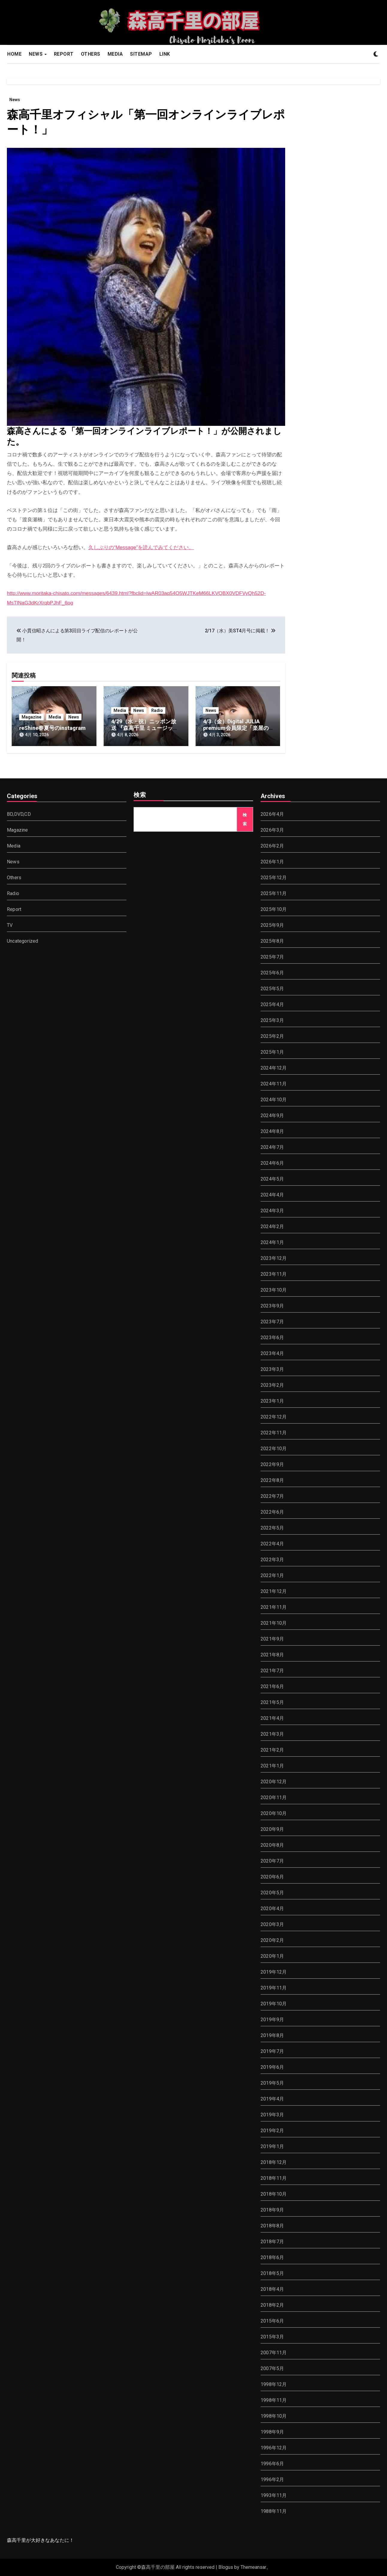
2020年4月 (272, 1908)
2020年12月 (274, 1781)
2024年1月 (272, 1242)
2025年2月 (272, 1036)
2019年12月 (274, 1972)
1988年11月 (274, 2511)
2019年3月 (272, 2115)
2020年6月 (272, 1877)
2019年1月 (272, 2146)
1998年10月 (274, 2416)
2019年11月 (274, 1988)
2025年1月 (272, 1052)
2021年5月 (272, 1702)
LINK (164, 54)
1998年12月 (274, 2384)
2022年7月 (272, 1496)
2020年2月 (272, 1940)
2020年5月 (272, 1892)
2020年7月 (272, 1861)
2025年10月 (274, 909)
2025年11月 (274, 893)
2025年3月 (272, 1020)
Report (14, 909)
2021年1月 (272, 1766)
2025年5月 (272, 988)
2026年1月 (272, 862)
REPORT (64, 54)
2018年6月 (272, 2257)
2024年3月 (272, 1210)
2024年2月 (272, 1226)
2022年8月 (272, 1480)
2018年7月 (272, 2241)
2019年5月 (272, 2083)
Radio (157, 710)
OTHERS (90, 54)
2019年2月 (272, 2130)
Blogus (225, 2567)
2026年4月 (272, 814)
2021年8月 (272, 1655)
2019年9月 (272, 2019)
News (14, 99)
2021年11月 (274, 1607)
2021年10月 (274, 1623)
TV (10, 925)
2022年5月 (272, 1528)
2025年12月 (274, 877)
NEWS (36, 54)
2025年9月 (272, 925)
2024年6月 (272, 1163)
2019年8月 (272, 2035)
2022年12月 (274, 1417)
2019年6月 (272, 2067)
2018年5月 (272, 2273)
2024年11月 (274, 1084)
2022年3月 (272, 1559)
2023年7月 (272, 1322)
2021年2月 (272, 1750)
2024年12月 (274, 1068)
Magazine (31, 717)
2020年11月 (274, 1797)
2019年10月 (274, 2004)
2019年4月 (272, 2099)
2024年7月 (272, 1147)
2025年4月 (272, 1004)
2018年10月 (274, 2194)
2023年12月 (274, 1258)
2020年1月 (272, 1956)
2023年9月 (272, 1306)
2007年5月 (272, 2368)
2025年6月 (272, 973)
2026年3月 (272, 830)
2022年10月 (274, 1448)
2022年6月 (272, 1512)
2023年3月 (272, 1369)
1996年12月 (274, 2448)
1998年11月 (274, 2400)
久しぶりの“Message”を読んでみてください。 (141, 547)
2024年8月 (272, 1131)
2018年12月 (274, 2162)
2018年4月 (272, 2289)
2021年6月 (272, 1686)
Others (14, 877)
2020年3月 (272, 1924)
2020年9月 (272, 1829)
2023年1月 (272, 1401)
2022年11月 (274, 1433)
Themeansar (253, 2567)
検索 (140, 795)
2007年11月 (274, 2352)
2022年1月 (272, 1575)
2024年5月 (272, 1179)
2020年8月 (272, 1845)
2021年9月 (272, 1639)
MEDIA (115, 54)
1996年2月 (272, 2479)
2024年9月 (272, 1115)
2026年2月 (272, 846)
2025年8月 (272, 941)
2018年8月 (272, 2226)
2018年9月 (272, 2210)
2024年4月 (272, 1195)
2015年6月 (272, 2321)
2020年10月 (274, 1813)
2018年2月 (272, 2305)
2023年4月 (272, 1353)
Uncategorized (22, 941)
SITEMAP (141, 54)
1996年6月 (272, 2463)
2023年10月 (274, 1290)
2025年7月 (272, 957)
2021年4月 (272, 1718)
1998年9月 (272, 2432)
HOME (14, 54)
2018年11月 (274, 2178)
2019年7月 (272, 2051)
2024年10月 (274, 1099)
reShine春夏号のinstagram (52, 728)
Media (55, 717)
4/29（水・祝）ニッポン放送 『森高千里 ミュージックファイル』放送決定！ (144, 727)
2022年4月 (272, 1544)
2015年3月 (272, 2337)
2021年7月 (272, 1670)
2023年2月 (272, 1385)
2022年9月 (272, 1464)
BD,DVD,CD (19, 814)
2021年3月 (272, 1734)
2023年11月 (274, 1274)
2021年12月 (274, 1591)
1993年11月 (274, 2495)
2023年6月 (272, 1337)
